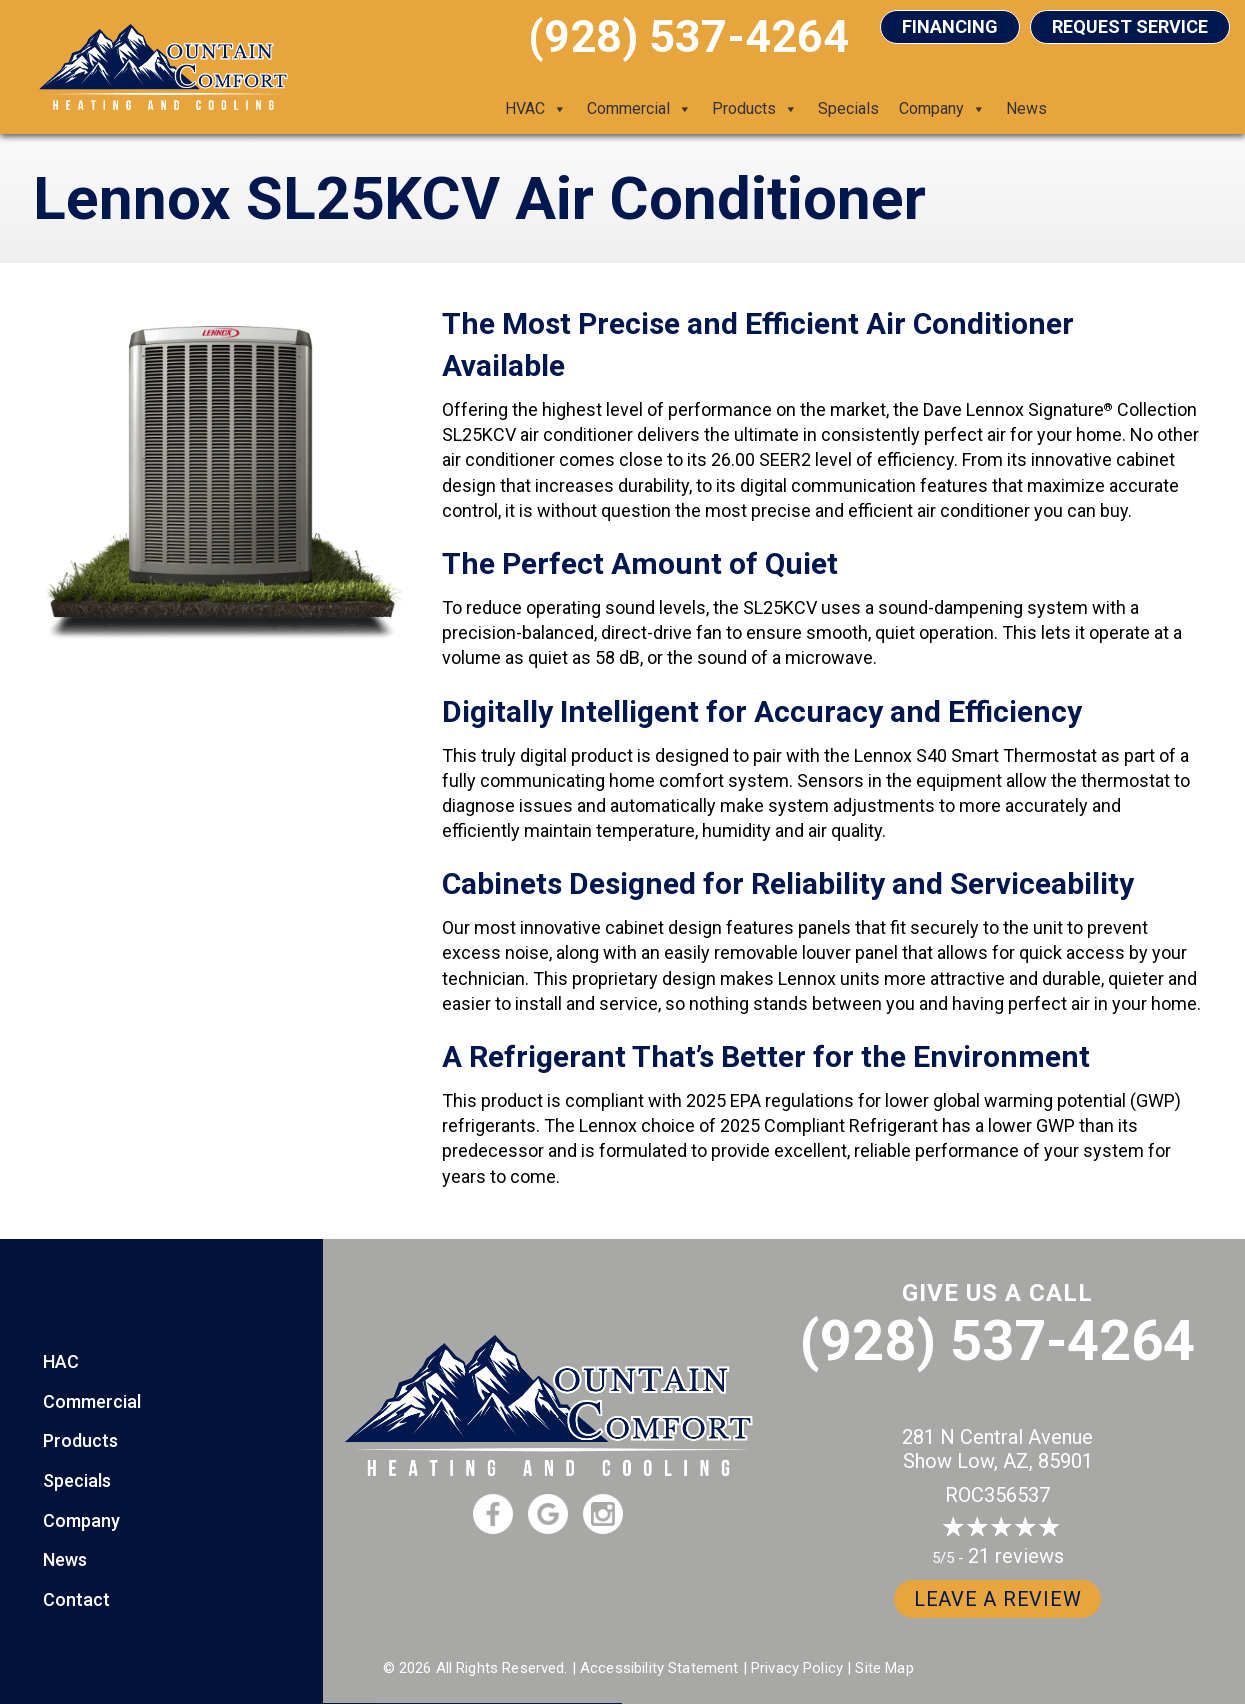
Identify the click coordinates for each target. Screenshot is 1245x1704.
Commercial (639, 109)
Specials (848, 108)
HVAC (536, 109)
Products (755, 109)
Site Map (884, 1668)
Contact (76, 1599)
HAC (61, 1361)
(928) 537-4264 (997, 1341)
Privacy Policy (797, 1668)
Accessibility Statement (659, 1668)
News (1026, 108)
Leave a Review (998, 1599)
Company (942, 109)
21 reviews (1016, 1556)
